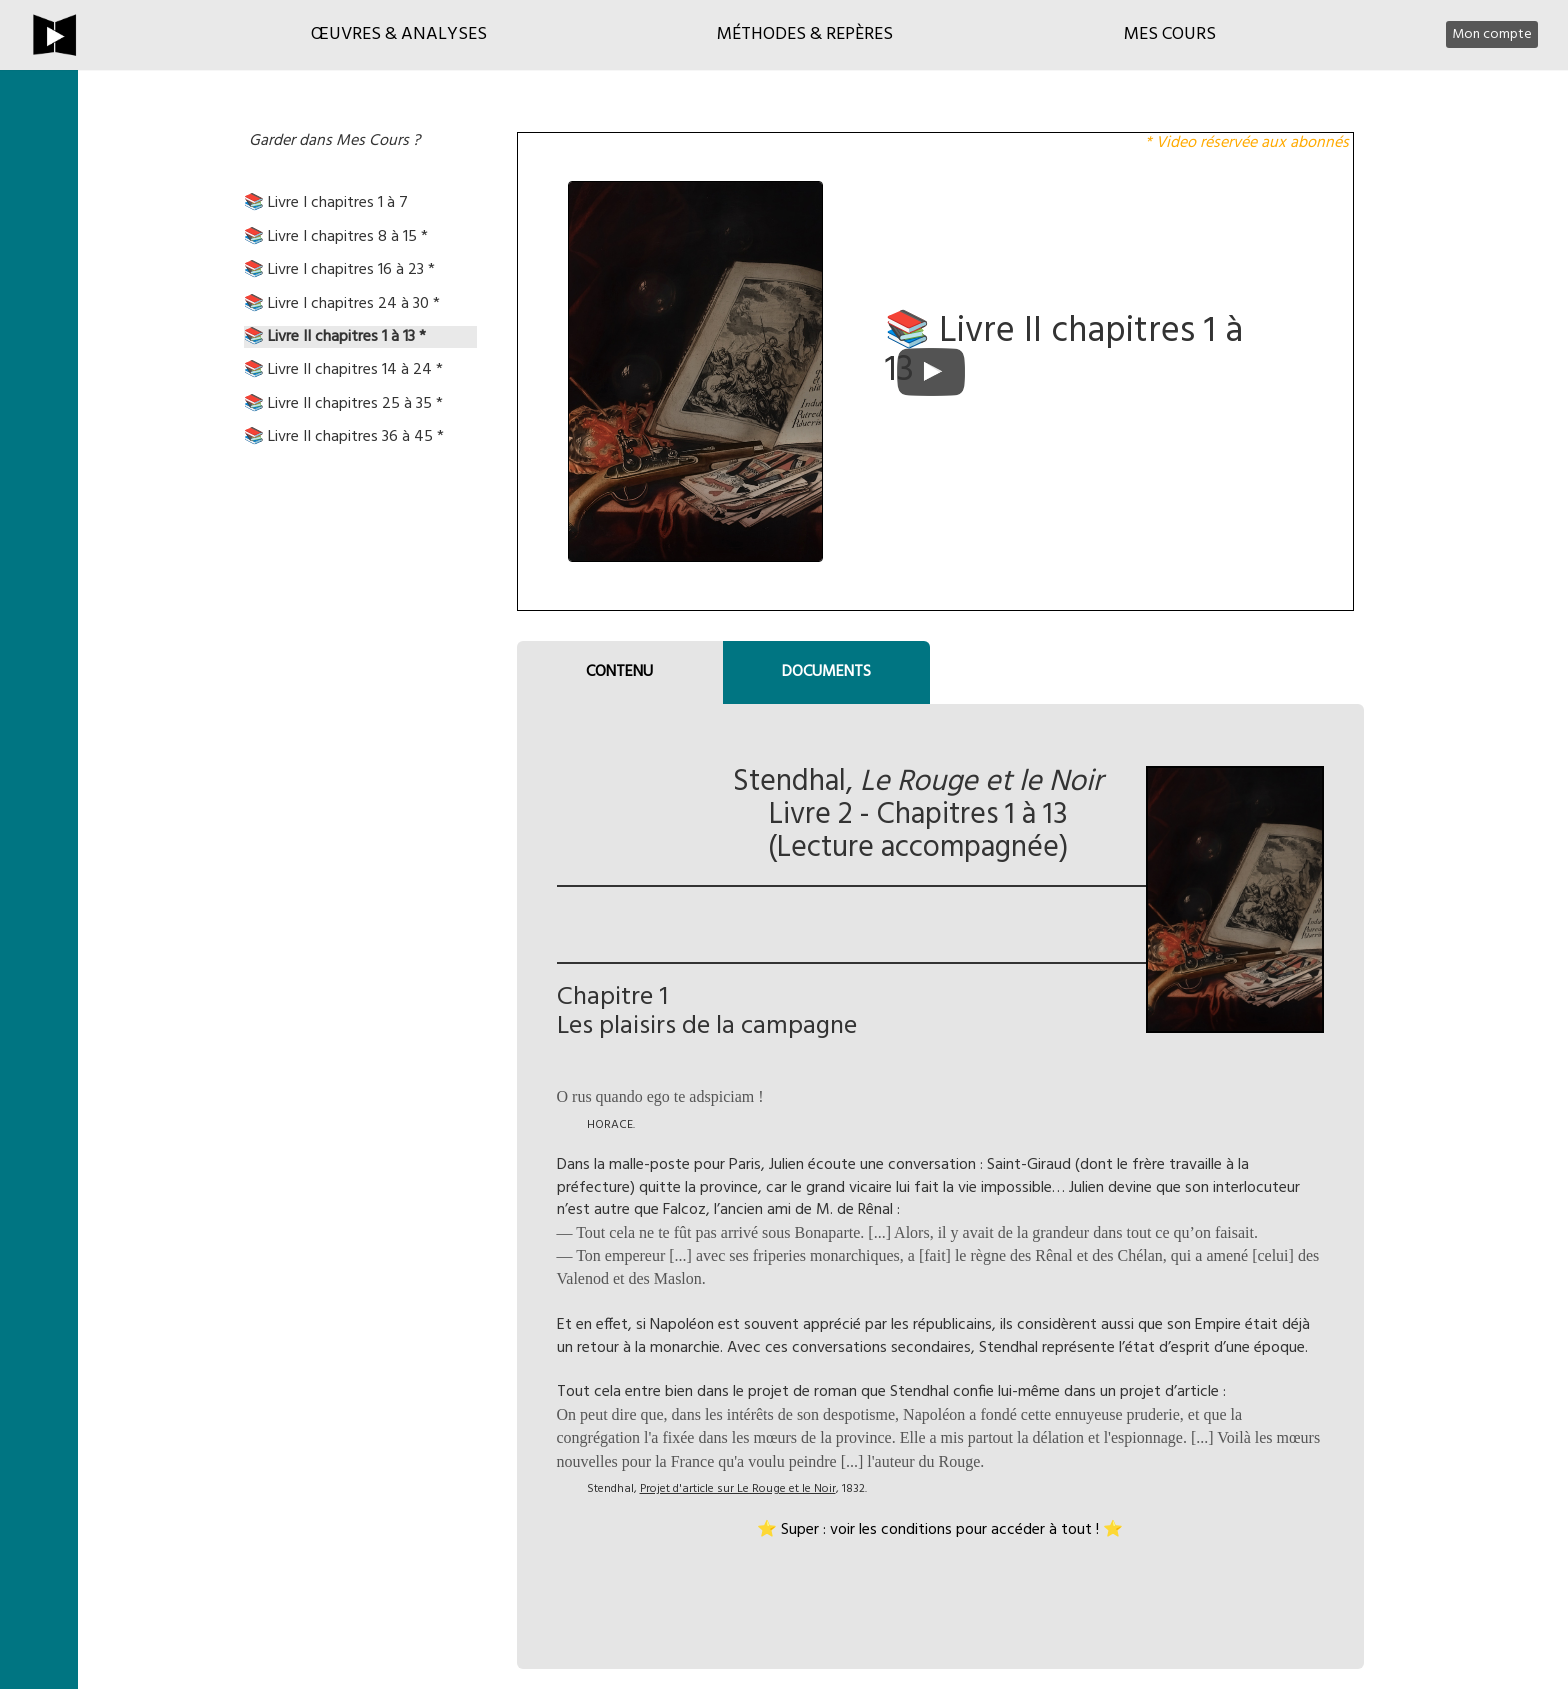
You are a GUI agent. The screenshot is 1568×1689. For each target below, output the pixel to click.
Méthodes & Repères (805, 34)
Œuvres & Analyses (399, 34)
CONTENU (619, 672)
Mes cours (1170, 34)
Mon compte (1492, 34)
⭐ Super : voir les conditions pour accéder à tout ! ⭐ (940, 1530)
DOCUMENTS (826, 672)
